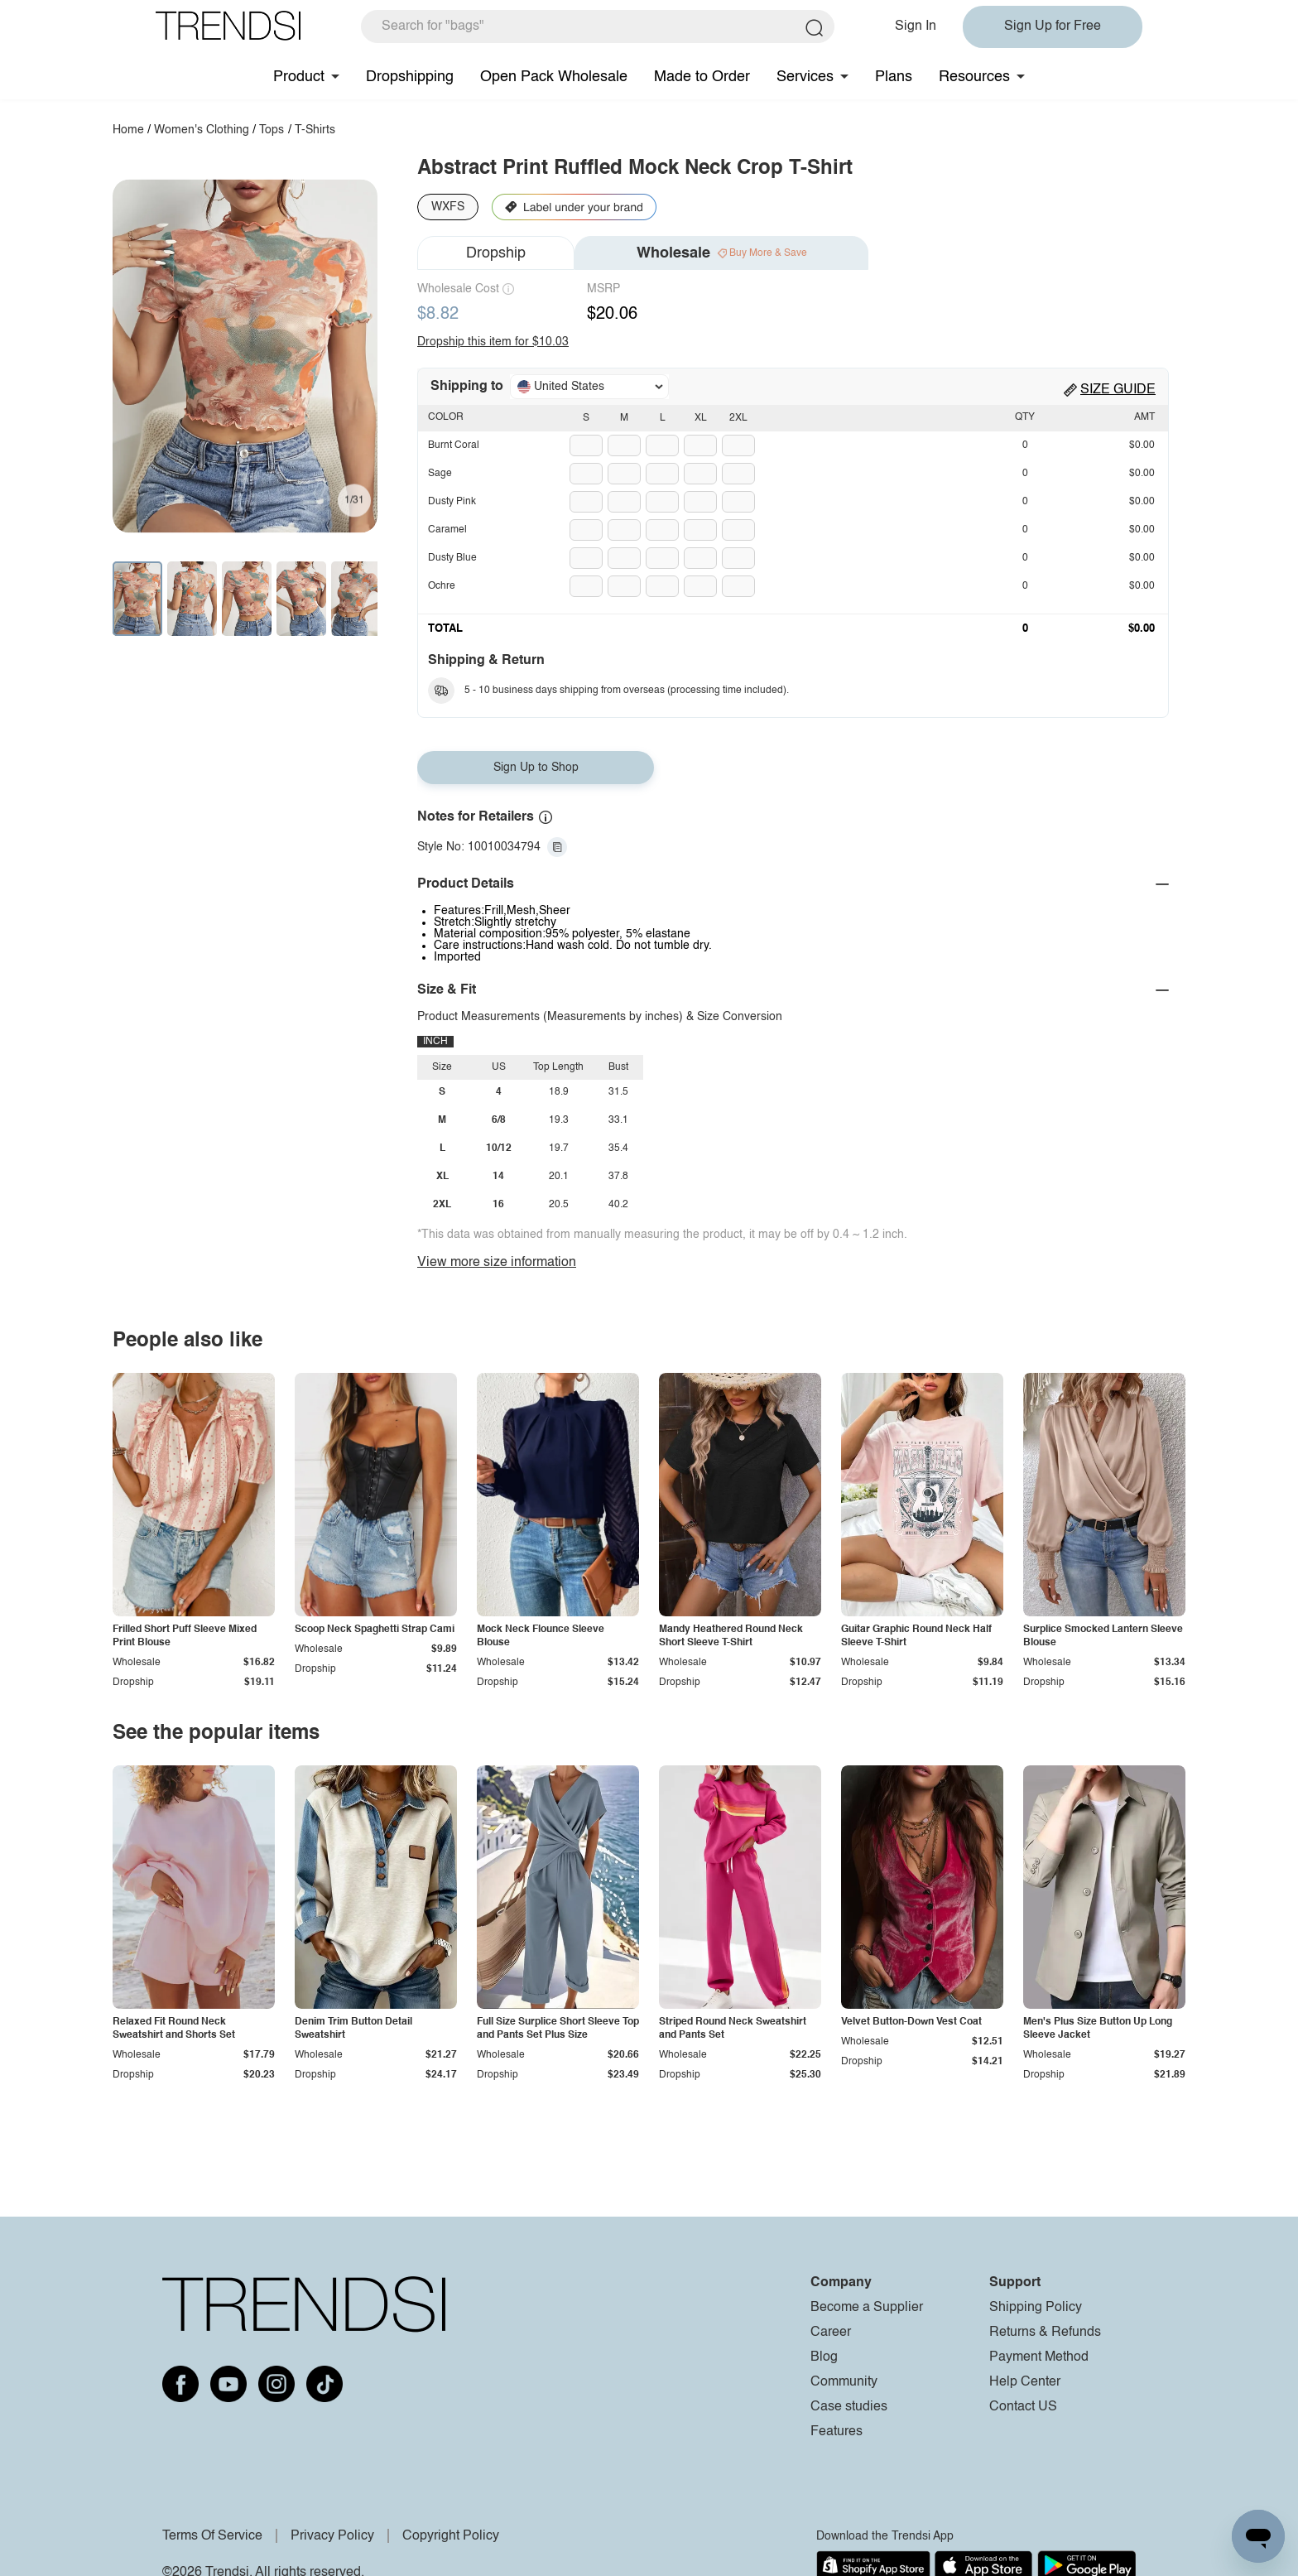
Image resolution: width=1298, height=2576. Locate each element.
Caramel (447, 530)
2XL (738, 418)
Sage (440, 474)
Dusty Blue (452, 558)
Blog (824, 2357)
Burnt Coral (453, 445)
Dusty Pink (452, 502)
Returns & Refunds (1045, 2332)
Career (830, 2332)
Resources (974, 77)
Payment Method (1039, 2357)
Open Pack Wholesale (553, 77)
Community (843, 2382)
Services (805, 77)
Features (836, 2432)
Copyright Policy (450, 2536)
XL (701, 418)
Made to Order (702, 77)
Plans (893, 77)
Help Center (1024, 2382)
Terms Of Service (212, 2536)
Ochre (441, 586)
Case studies (848, 2407)
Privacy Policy (332, 2536)
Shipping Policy (1035, 2307)
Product (298, 77)
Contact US (1023, 2407)
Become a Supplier (866, 2307)
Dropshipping (410, 77)
